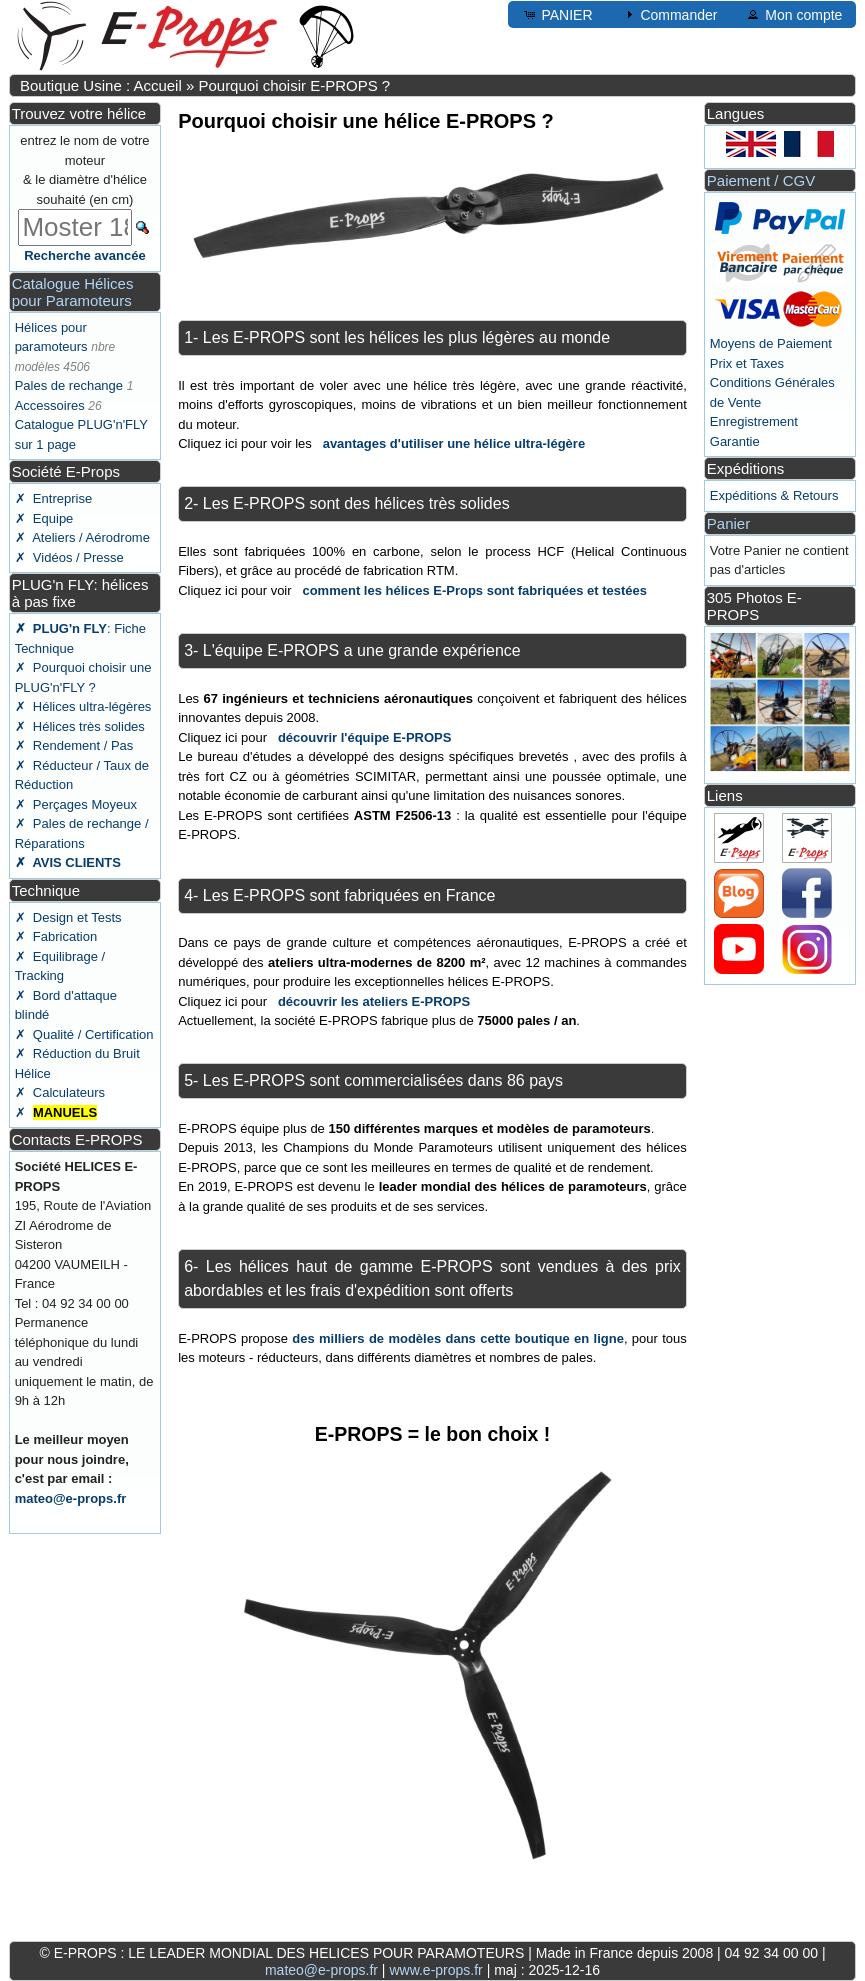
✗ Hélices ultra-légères (83, 706)
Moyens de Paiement (771, 343)
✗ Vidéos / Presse (69, 557)
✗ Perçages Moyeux (76, 804)
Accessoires (50, 405)
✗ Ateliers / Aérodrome (82, 537)
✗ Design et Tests (68, 917)
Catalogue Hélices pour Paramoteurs (73, 292)
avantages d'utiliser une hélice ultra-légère (454, 443)
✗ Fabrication (56, 936)
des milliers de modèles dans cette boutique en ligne (458, 1338)
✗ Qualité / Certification (84, 1034)
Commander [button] (669, 14)
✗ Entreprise (53, 498)
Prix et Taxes (747, 363)
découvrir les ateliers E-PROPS (374, 1001)
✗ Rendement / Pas (74, 745)
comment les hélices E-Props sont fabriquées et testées (474, 590)
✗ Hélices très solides (80, 726)
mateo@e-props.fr (71, 1498)
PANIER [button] (557, 14)
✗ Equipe (44, 518)
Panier (728, 523)
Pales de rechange (69, 385)
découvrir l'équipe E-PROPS (365, 737)
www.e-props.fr (435, 1970)
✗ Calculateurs (60, 1092)
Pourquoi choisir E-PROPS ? (294, 85)
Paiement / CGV (761, 180)
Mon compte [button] (793, 14)
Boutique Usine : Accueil (101, 85)
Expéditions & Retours (774, 495)
